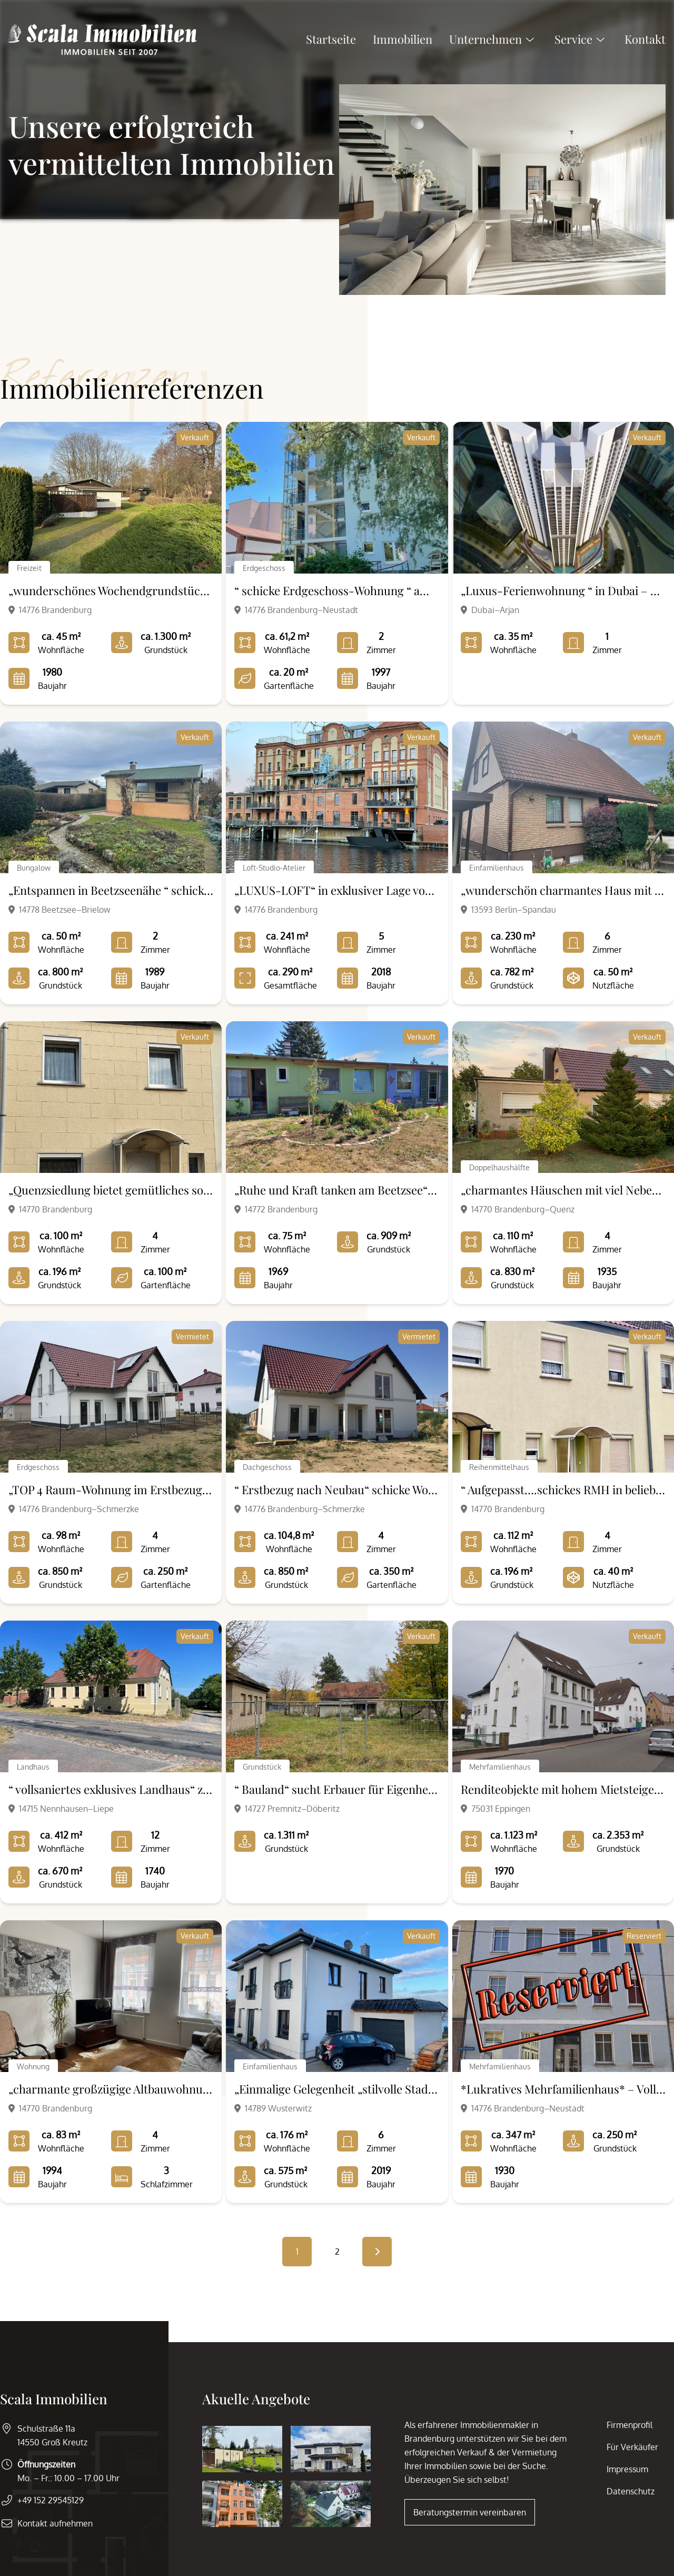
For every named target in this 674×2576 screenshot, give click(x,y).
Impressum (627, 2469)
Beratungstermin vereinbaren (469, 2512)
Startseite (331, 42)
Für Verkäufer (632, 2447)
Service (581, 42)
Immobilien (402, 42)
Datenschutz (631, 2491)
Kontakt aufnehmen (55, 2523)
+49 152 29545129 (50, 2500)
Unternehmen (493, 42)
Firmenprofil (629, 2425)
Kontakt (645, 42)
